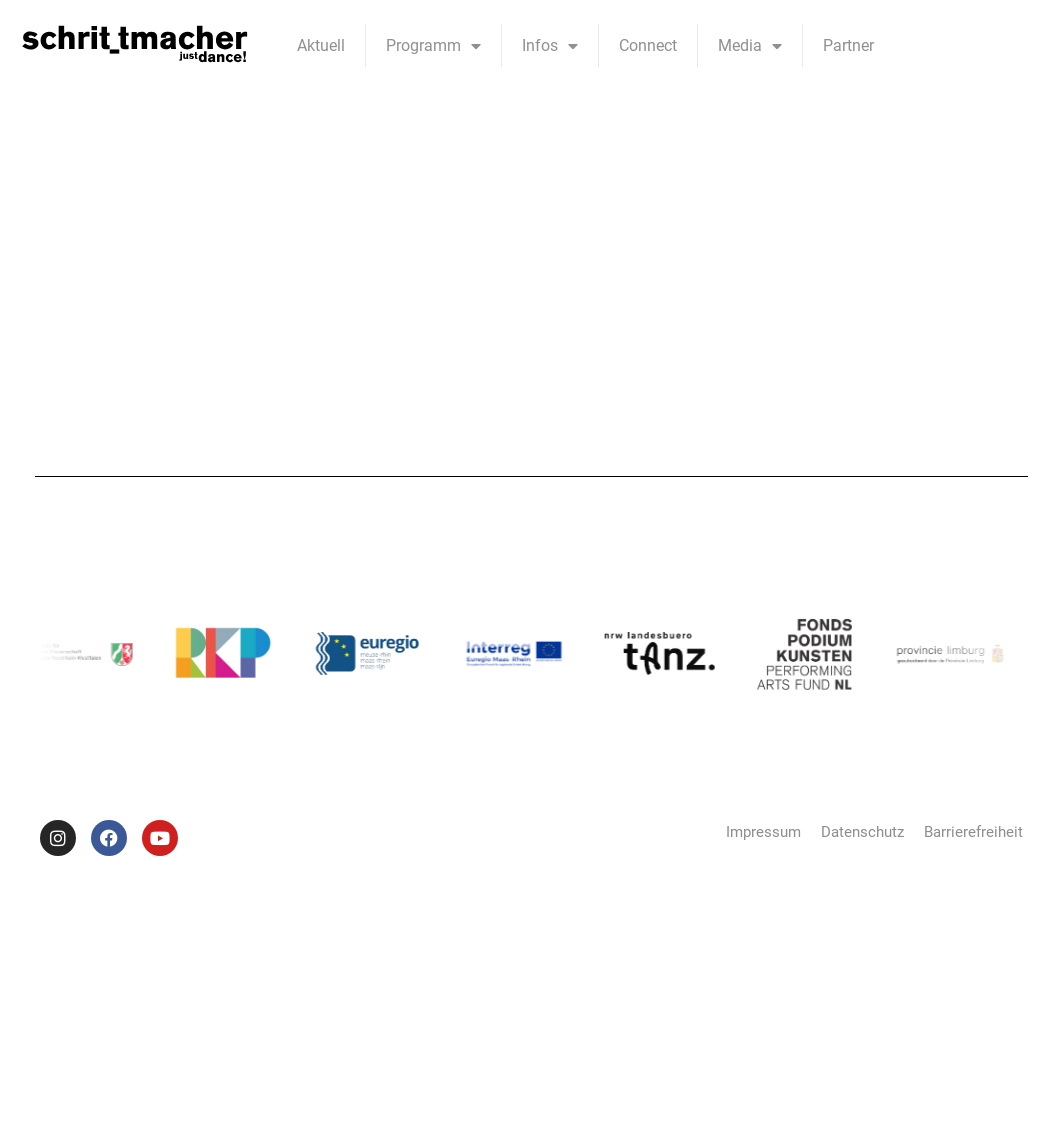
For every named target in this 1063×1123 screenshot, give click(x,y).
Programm (433, 46)
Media (750, 46)
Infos (550, 46)
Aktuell (321, 45)
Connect (648, 45)
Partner (848, 45)
